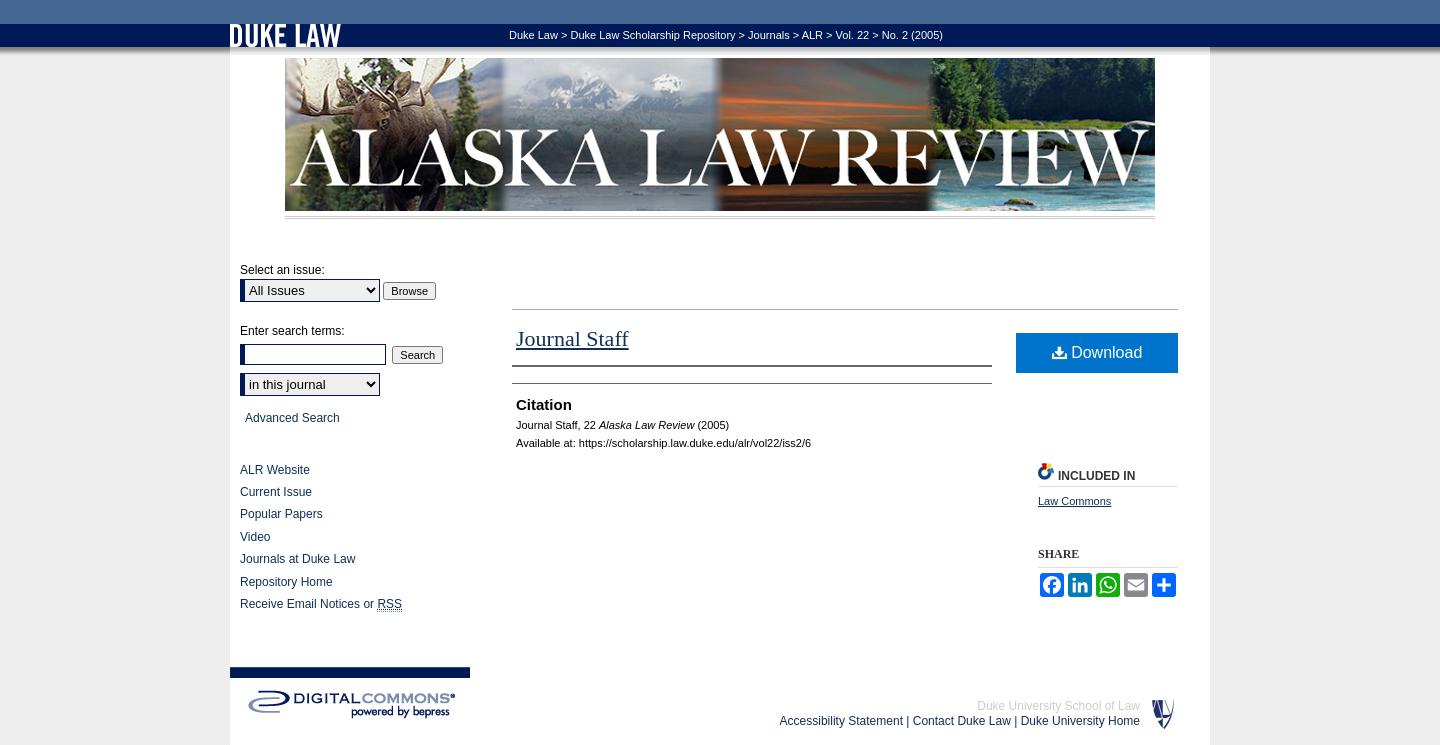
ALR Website (275, 470)
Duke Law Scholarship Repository (652, 35)
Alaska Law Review (720, 138)
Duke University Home (1080, 721)
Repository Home (286, 582)
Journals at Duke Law (297, 559)
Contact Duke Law (962, 721)
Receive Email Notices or (321, 604)
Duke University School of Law (1058, 706)
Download (1097, 352)
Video (255, 537)
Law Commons (1074, 501)
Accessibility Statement (841, 721)
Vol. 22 (853, 35)
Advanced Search (292, 418)
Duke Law (533, 35)
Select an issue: (282, 270)
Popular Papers (281, 514)
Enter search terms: (292, 331)
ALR (812, 35)
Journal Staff (572, 338)
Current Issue (276, 492)
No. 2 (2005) (912, 35)
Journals (769, 35)
